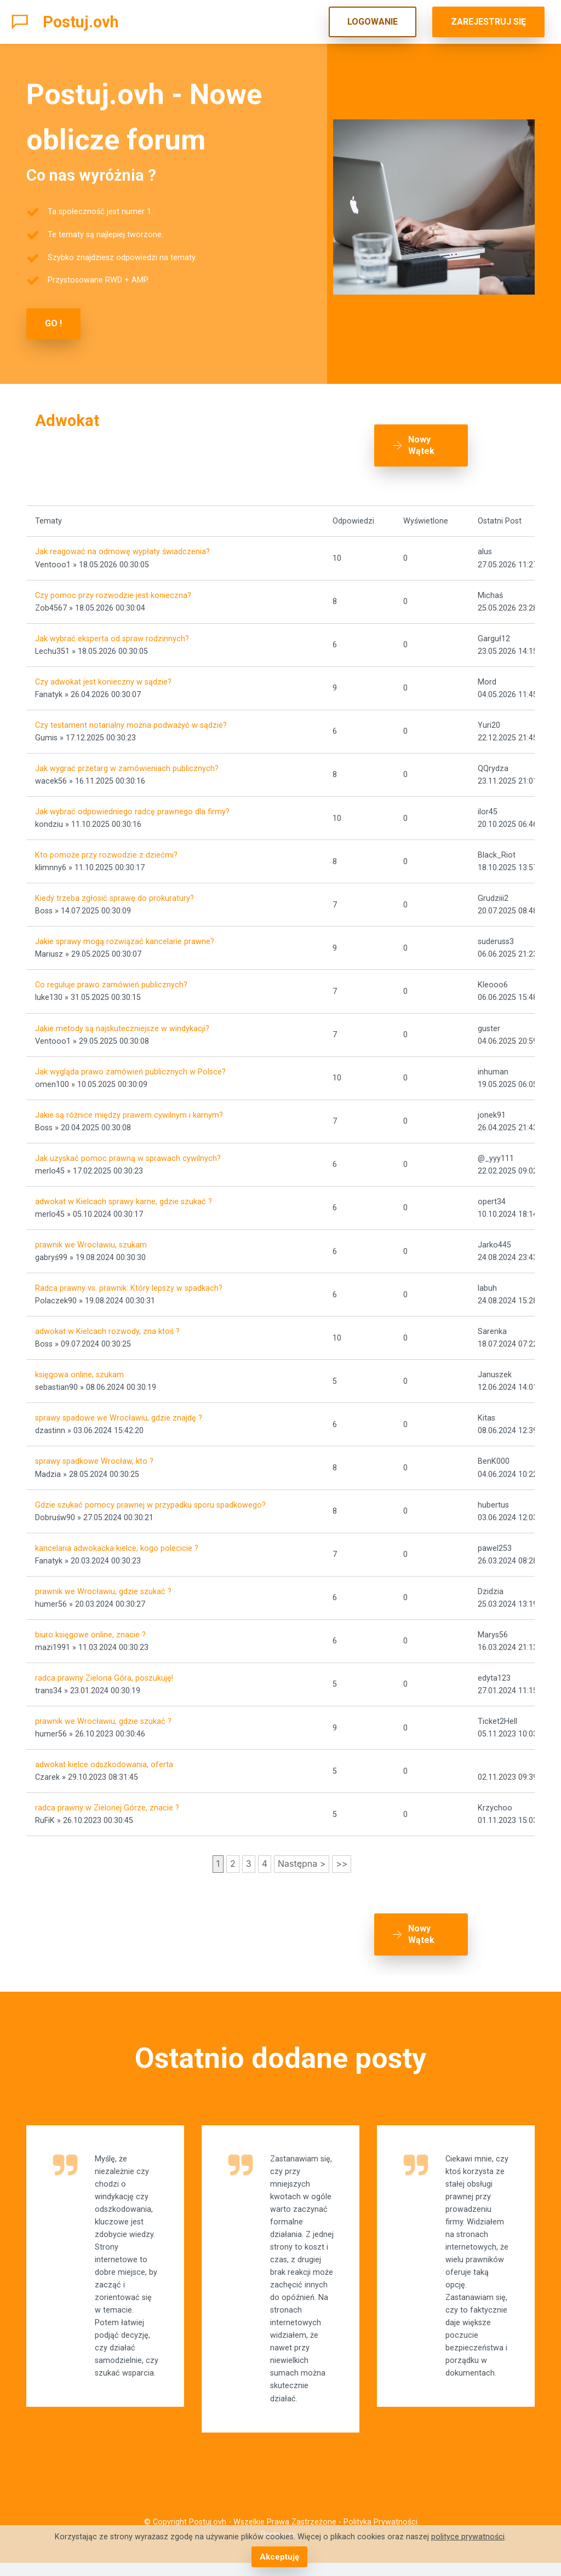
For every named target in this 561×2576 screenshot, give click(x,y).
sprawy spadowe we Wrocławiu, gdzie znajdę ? (118, 1412)
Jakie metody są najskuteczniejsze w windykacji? (122, 1022)
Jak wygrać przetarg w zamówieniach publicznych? (127, 762)
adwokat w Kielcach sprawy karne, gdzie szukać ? (123, 1195)
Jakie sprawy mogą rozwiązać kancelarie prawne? (124, 935)
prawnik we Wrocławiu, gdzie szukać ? (103, 1585)
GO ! (53, 323)
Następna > (301, 1857)
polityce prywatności (468, 2537)
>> (341, 1857)
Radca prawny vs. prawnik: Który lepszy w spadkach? (128, 1282)
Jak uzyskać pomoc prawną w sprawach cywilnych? (128, 1152)
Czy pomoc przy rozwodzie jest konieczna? (113, 589)
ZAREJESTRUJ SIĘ (488, 21)
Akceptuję (279, 2557)
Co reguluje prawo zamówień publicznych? (111, 979)
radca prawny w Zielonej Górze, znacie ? (107, 1802)
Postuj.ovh (81, 22)
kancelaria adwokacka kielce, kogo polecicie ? (116, 1541)
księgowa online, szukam (79, 1368)
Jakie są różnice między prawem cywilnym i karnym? (129, 1108)
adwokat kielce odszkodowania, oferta (104, 1758)
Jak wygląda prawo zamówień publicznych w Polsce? (130, 1065)
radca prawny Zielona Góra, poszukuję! (104, 1671)
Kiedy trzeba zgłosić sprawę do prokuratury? (114, 892)
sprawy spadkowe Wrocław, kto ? (94, 1455)
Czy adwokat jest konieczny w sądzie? (103, 675)
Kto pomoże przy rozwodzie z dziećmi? (106, 849)
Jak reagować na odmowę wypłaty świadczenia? (122, 545)
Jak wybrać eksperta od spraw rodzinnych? (112, 632)
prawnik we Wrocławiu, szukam (91, 1238)
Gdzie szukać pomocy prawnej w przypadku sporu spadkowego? (150, 1498)
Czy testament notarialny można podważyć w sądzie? (131, 718)
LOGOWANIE (372, 21)
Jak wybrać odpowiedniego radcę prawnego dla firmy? (132, 805)
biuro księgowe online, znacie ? (90, 1628)
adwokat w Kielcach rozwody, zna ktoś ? (107, 1325)
